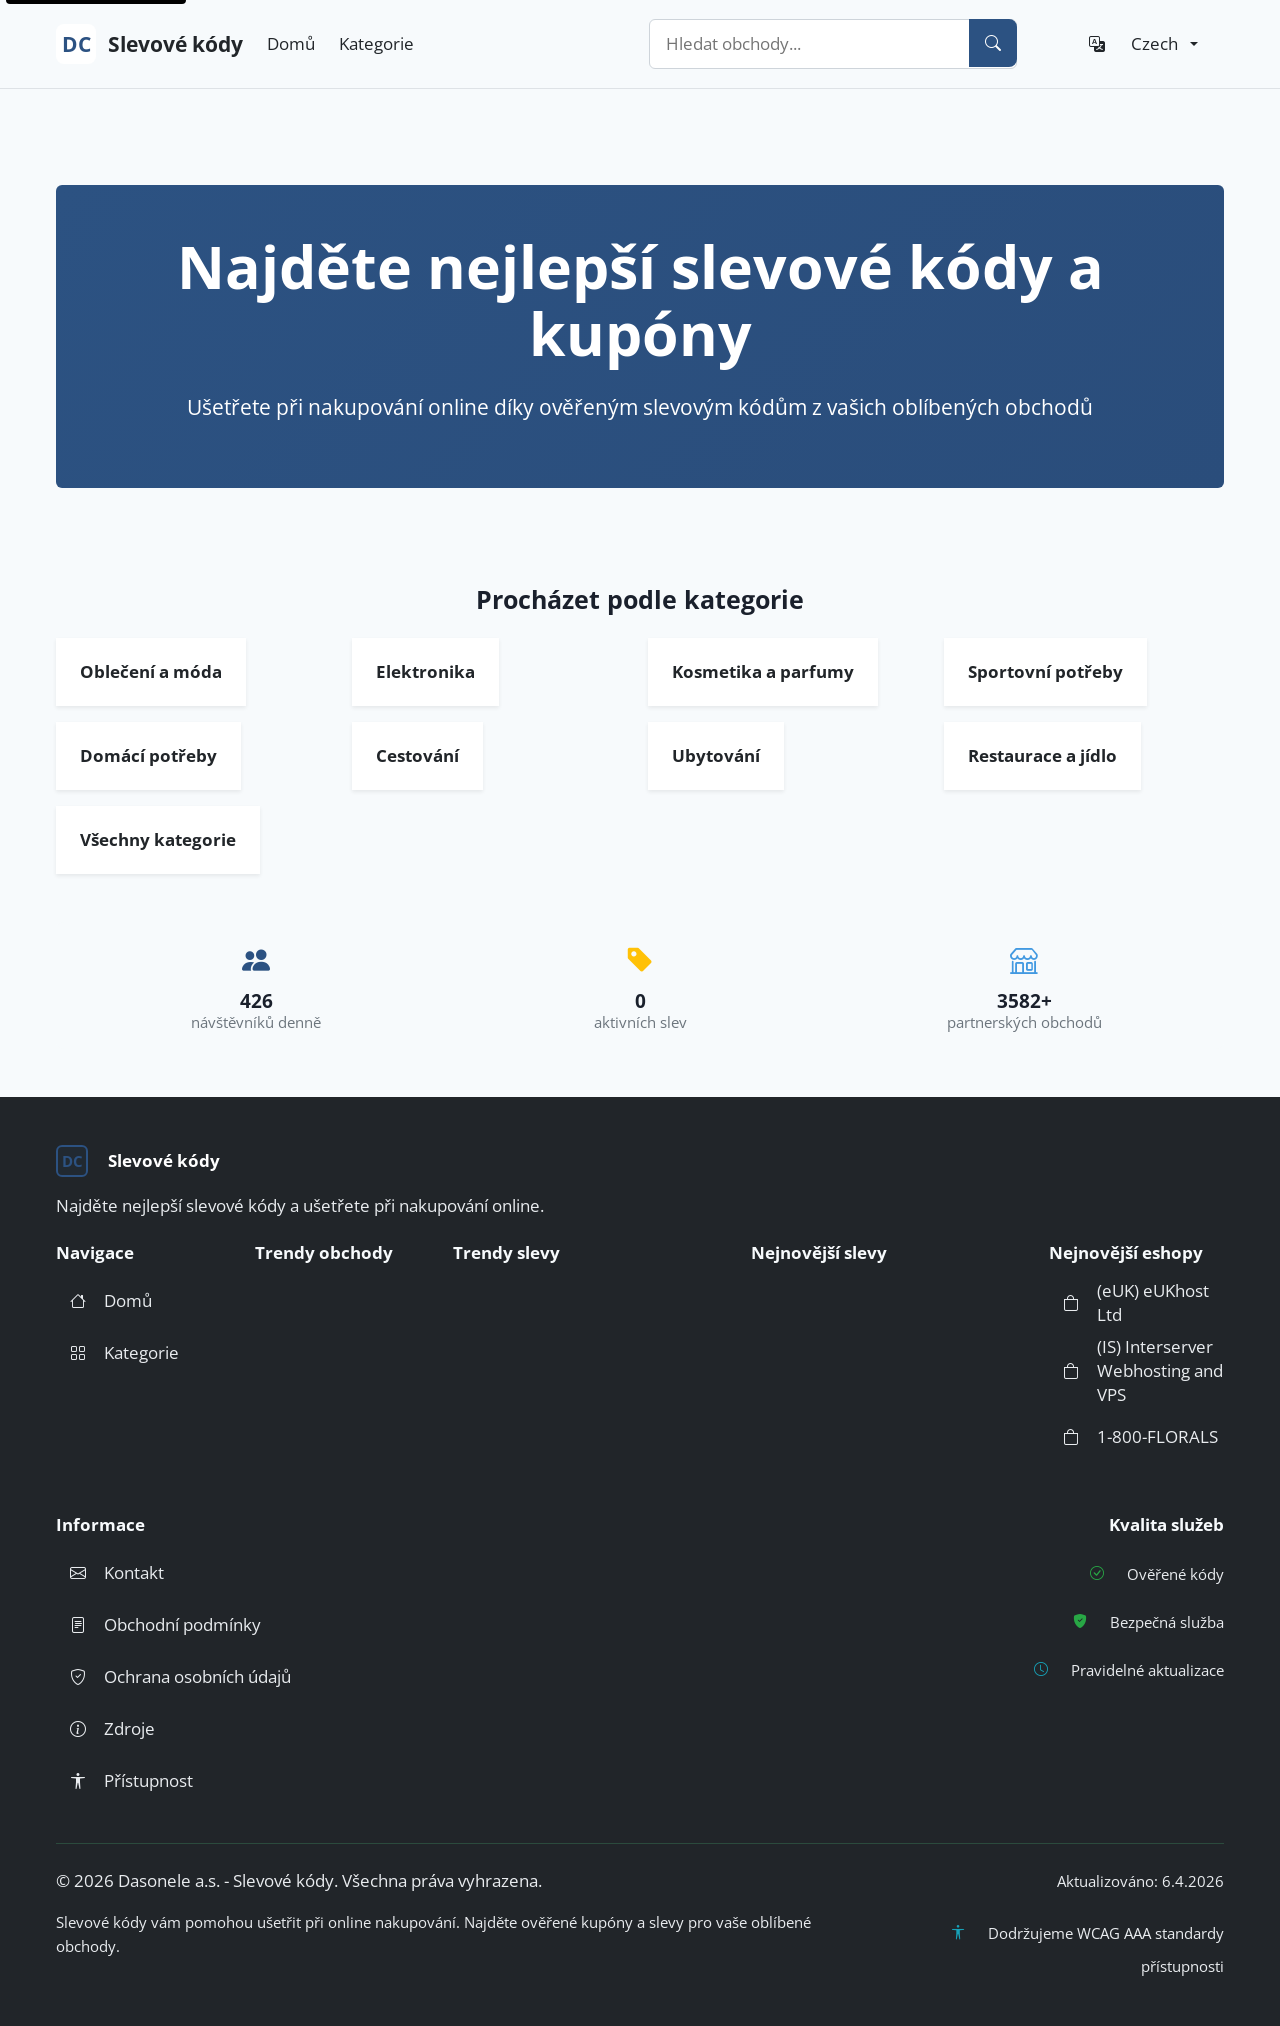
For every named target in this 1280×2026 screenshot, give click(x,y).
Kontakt (110, 1573)
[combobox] (833, 44)
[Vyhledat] (993, 43)
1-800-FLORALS (1133, 1437)
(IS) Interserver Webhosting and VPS (1136, 1370)
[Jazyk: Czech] (1136, 44)
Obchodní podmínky (158, 1625)
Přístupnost (124, 1781)
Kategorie (376, 43)
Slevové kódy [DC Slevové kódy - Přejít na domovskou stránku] (149, 44)
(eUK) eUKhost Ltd (1129, 1302)
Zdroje (105, 1729)
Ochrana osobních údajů (173, 1677)
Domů (291, 43)
